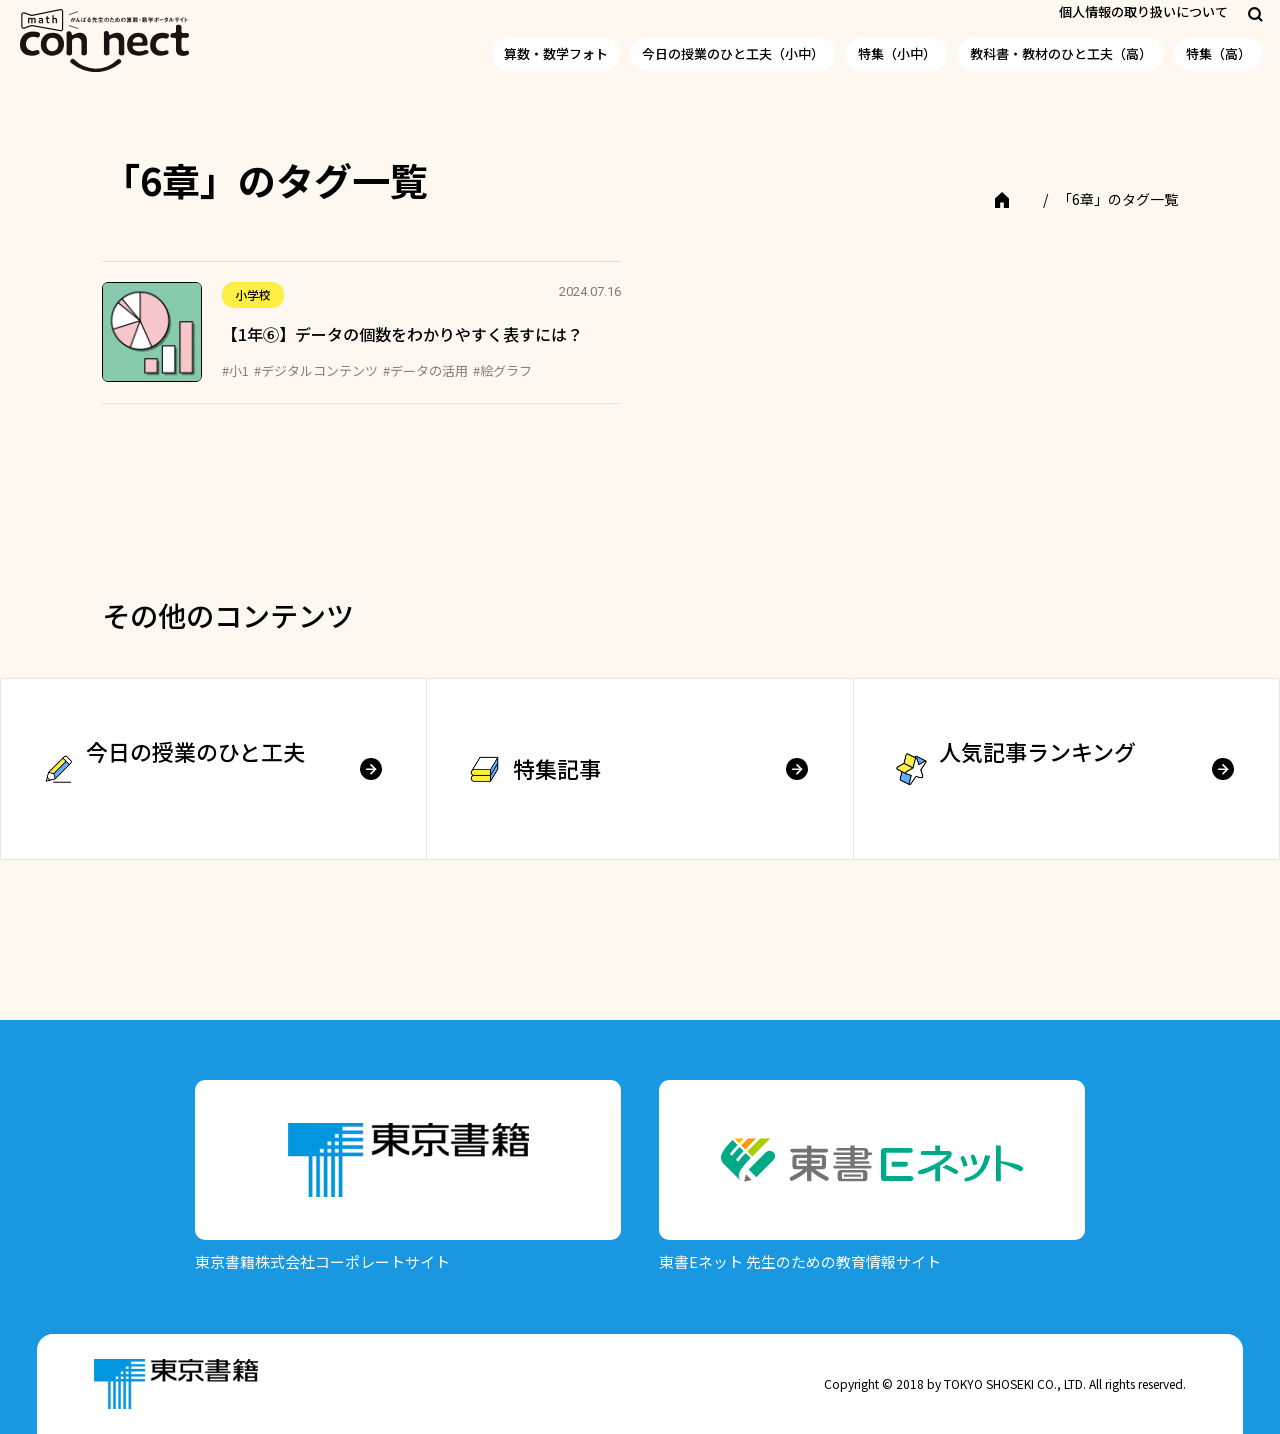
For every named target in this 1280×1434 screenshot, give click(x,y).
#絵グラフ (502, 370)
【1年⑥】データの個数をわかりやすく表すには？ (402, 334)
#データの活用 (425, 370)
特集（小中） (897, 53)
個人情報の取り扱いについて (1143, 11)
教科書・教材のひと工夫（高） (1061, 53)
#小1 (235, 370)
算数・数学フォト (556, 53)
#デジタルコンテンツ (316, 370)
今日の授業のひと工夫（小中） (733, 53)
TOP (1015, 199)
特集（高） (1218, 53)
